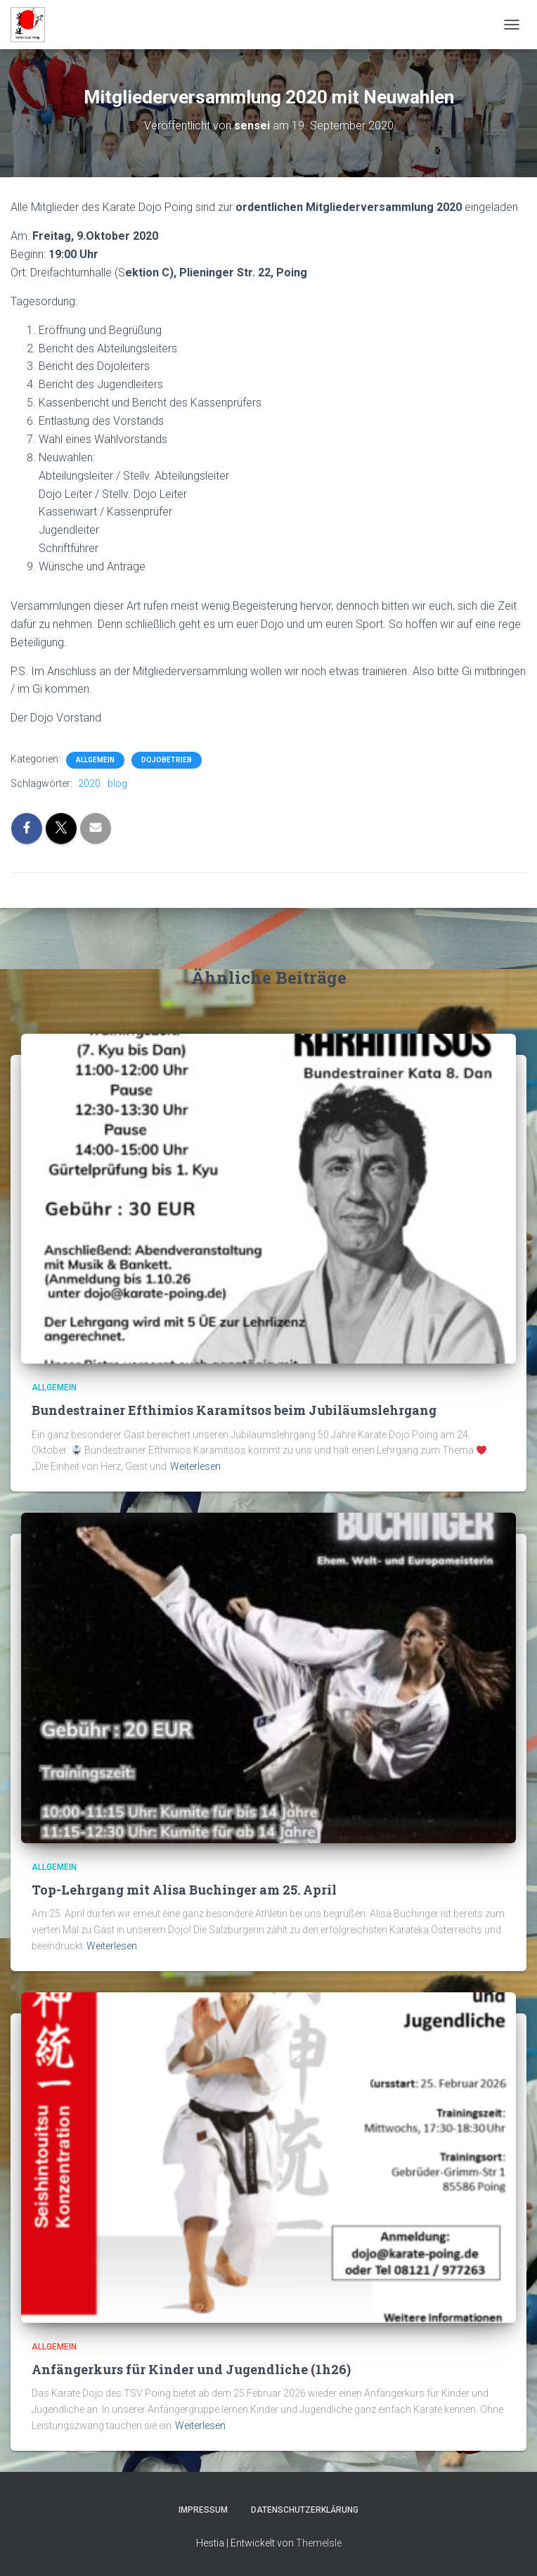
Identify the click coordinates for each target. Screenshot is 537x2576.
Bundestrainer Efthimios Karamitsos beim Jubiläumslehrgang (234, 1410)
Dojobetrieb (166, 760)
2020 (89, 783)
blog (117, 783)
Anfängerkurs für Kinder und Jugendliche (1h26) (191, 2369)
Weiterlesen (195, 1466)
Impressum (203, 2510)
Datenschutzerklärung (304, 2510)
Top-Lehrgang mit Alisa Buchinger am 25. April (184, 1889)
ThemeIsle (319, 2543)
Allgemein (95, 760)
